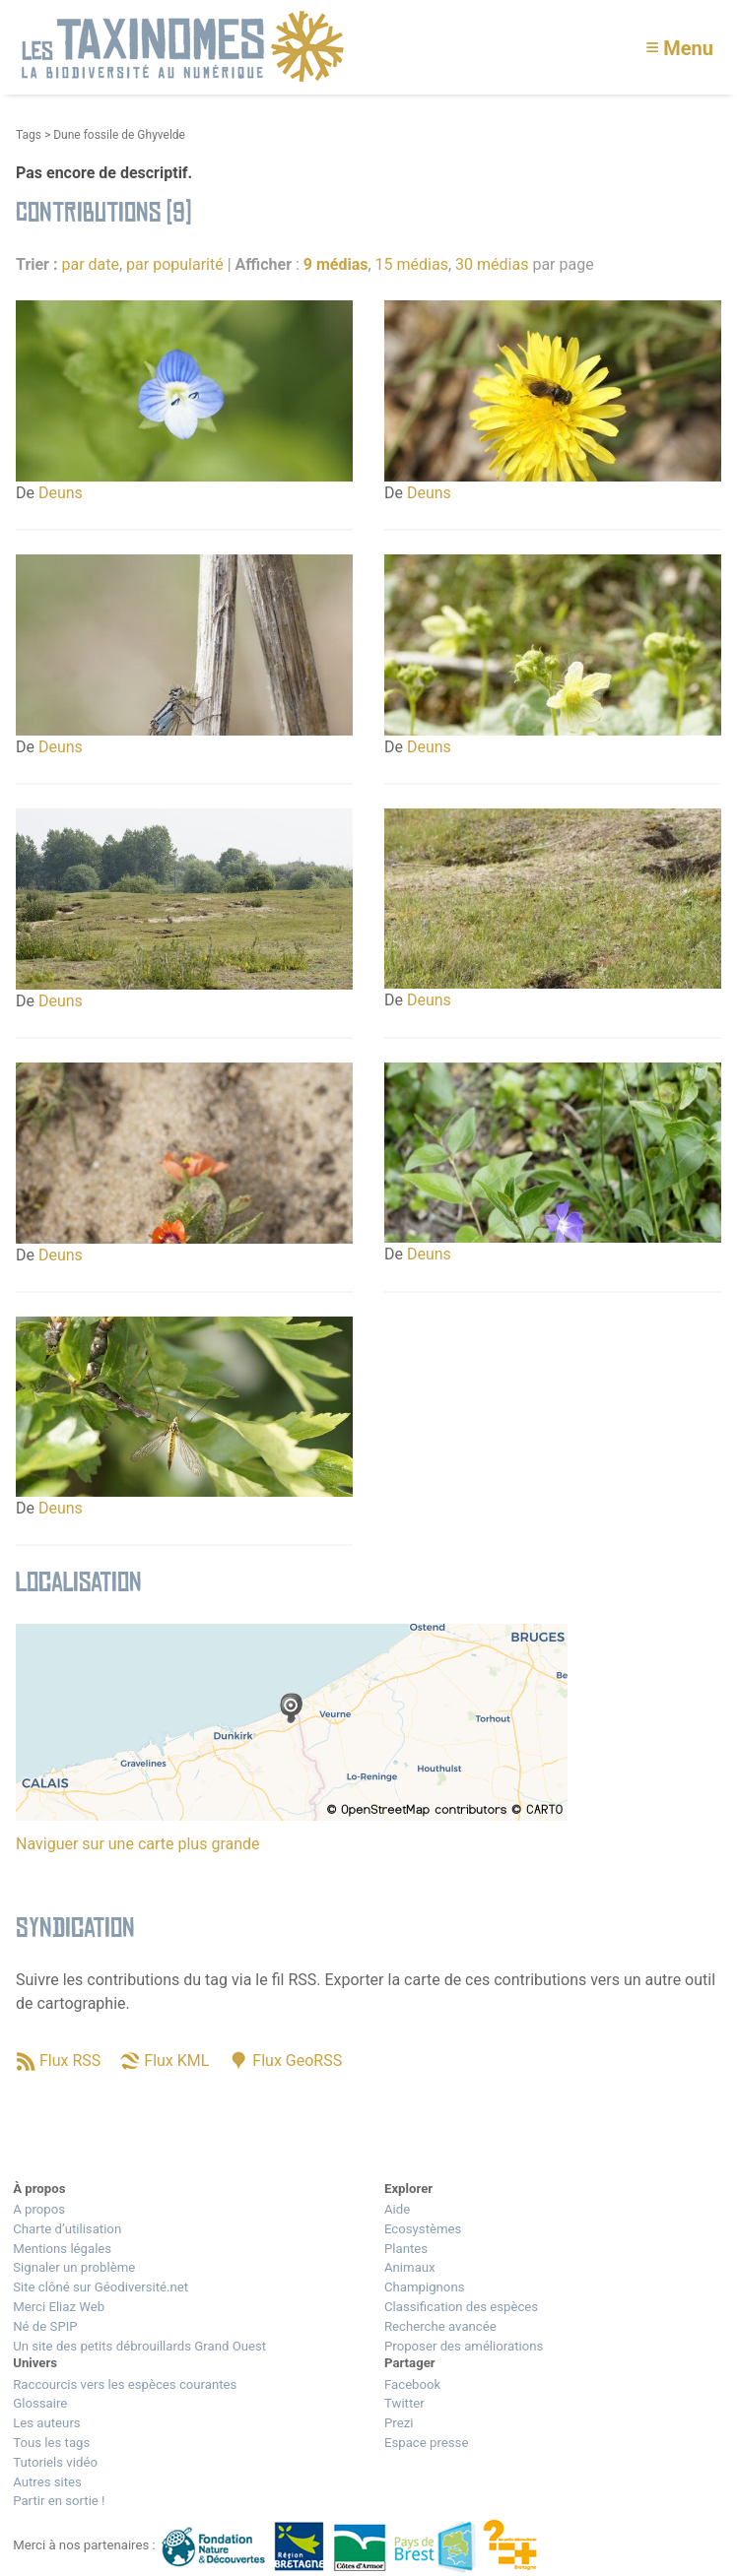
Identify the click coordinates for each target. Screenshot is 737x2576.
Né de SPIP (45, 2326)
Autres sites (47, 2482)
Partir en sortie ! (58, 2500)
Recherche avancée (440, 2326)
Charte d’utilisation (67, 2229)
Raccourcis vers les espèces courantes (124, 2384)
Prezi (398, 2422)
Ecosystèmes (422, 2229)
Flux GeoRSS (297, 2060)
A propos (39, 2209)
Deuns (60, 492)
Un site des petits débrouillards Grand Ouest (139, 2346)
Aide (397, 2209)
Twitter (404, 2403)
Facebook (412, 2384)
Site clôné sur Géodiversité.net (100, 2287)
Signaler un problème (74, 2267)
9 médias (335, 264)
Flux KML (176, 2060)
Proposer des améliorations (463, 2346)
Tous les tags (51, 2442)
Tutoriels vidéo (55, 2462)
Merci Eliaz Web (58, 2306)
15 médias (411, 264)
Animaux (410, 2267)
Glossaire (40, 2403)
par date (90, 264)
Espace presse (426, 2442)
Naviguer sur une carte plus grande (138, 1844)
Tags (28, 135)
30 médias (491, 264)
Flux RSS (69, 2060)
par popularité (175, 264)
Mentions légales (62, 2248)
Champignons (424, 2287)
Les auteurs (46, 2422)
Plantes (406, 2248)
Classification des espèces (461, 2306)
